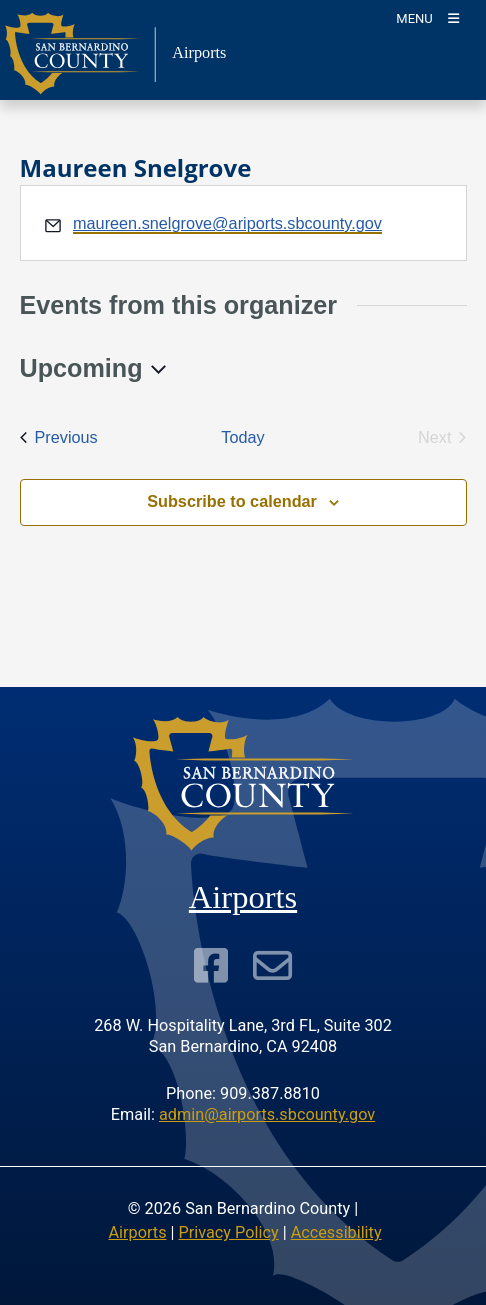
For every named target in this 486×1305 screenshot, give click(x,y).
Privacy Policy (229, 1232)
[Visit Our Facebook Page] (211, 964)
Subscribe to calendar (232, 501)
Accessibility (336, 1232)
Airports (137, 1232)
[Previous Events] (59, 437)
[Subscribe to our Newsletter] (272, 964)
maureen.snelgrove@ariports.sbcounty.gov (227, 223)
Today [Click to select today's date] (242, 437)
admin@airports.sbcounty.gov (267, 1114)
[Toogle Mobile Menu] (427, 17)
